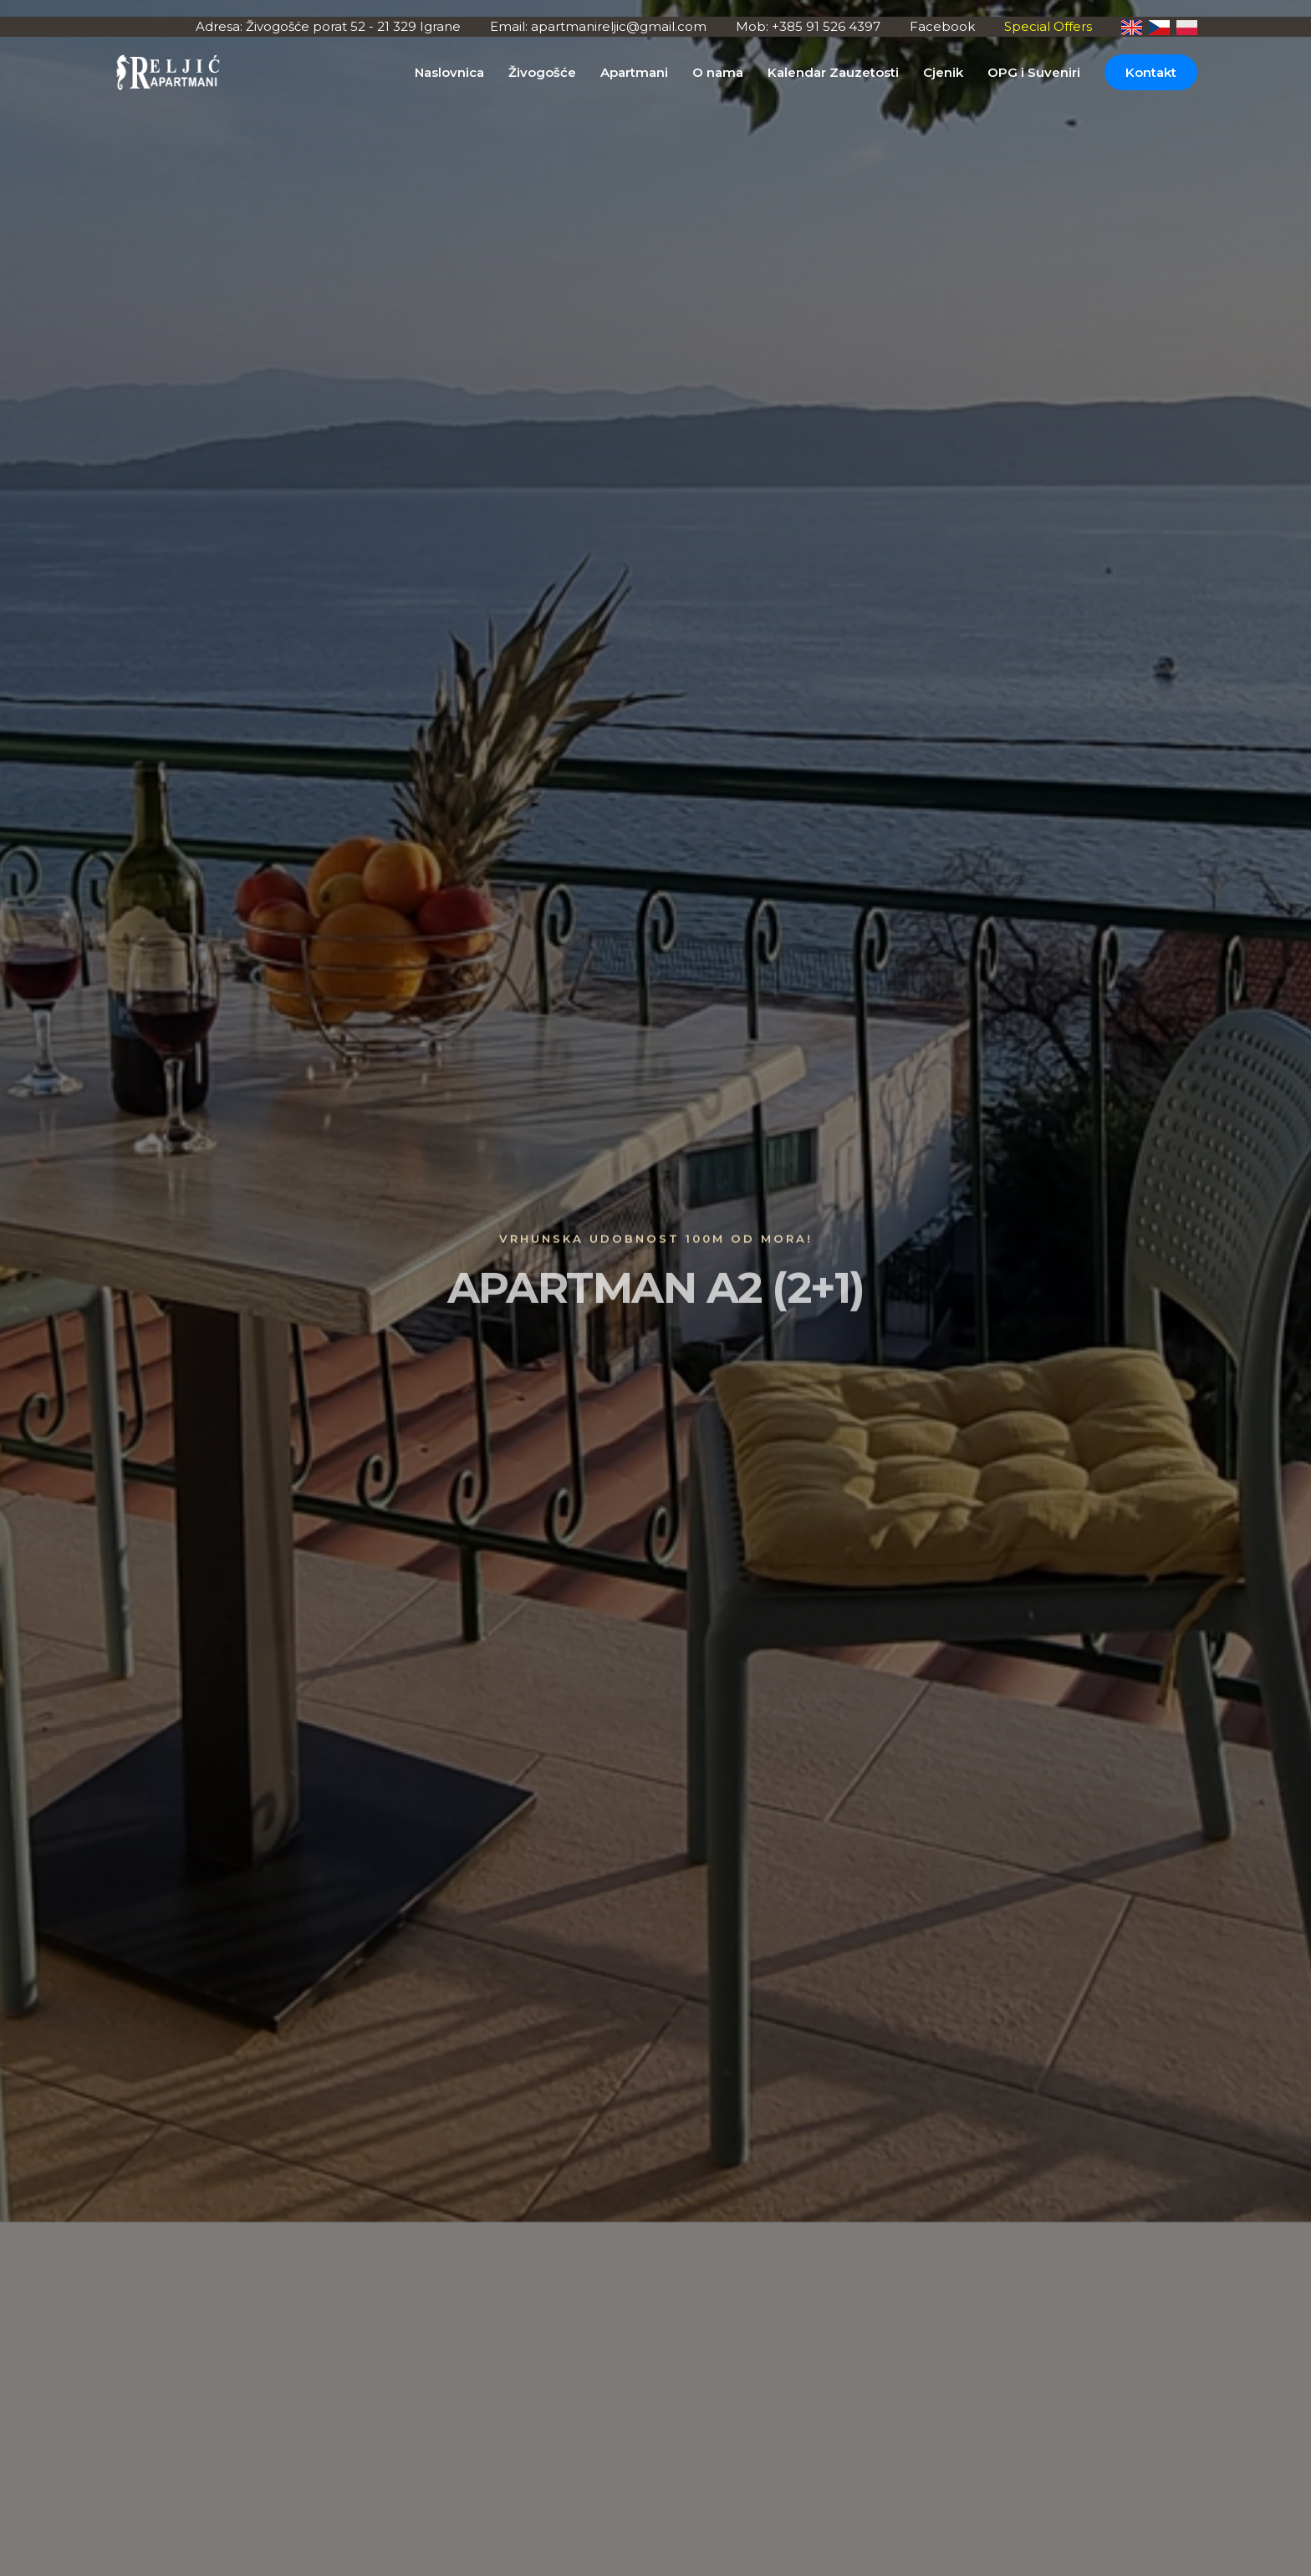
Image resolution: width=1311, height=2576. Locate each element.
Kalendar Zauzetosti (833, 72)
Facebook (942, 26)
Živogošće (542, 72)
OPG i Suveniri (1033, 72)
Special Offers (1048, 26)
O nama (717, 72)
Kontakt (1150, 72)
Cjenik (943, 72)
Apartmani (634, 72)
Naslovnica (449, 72)
